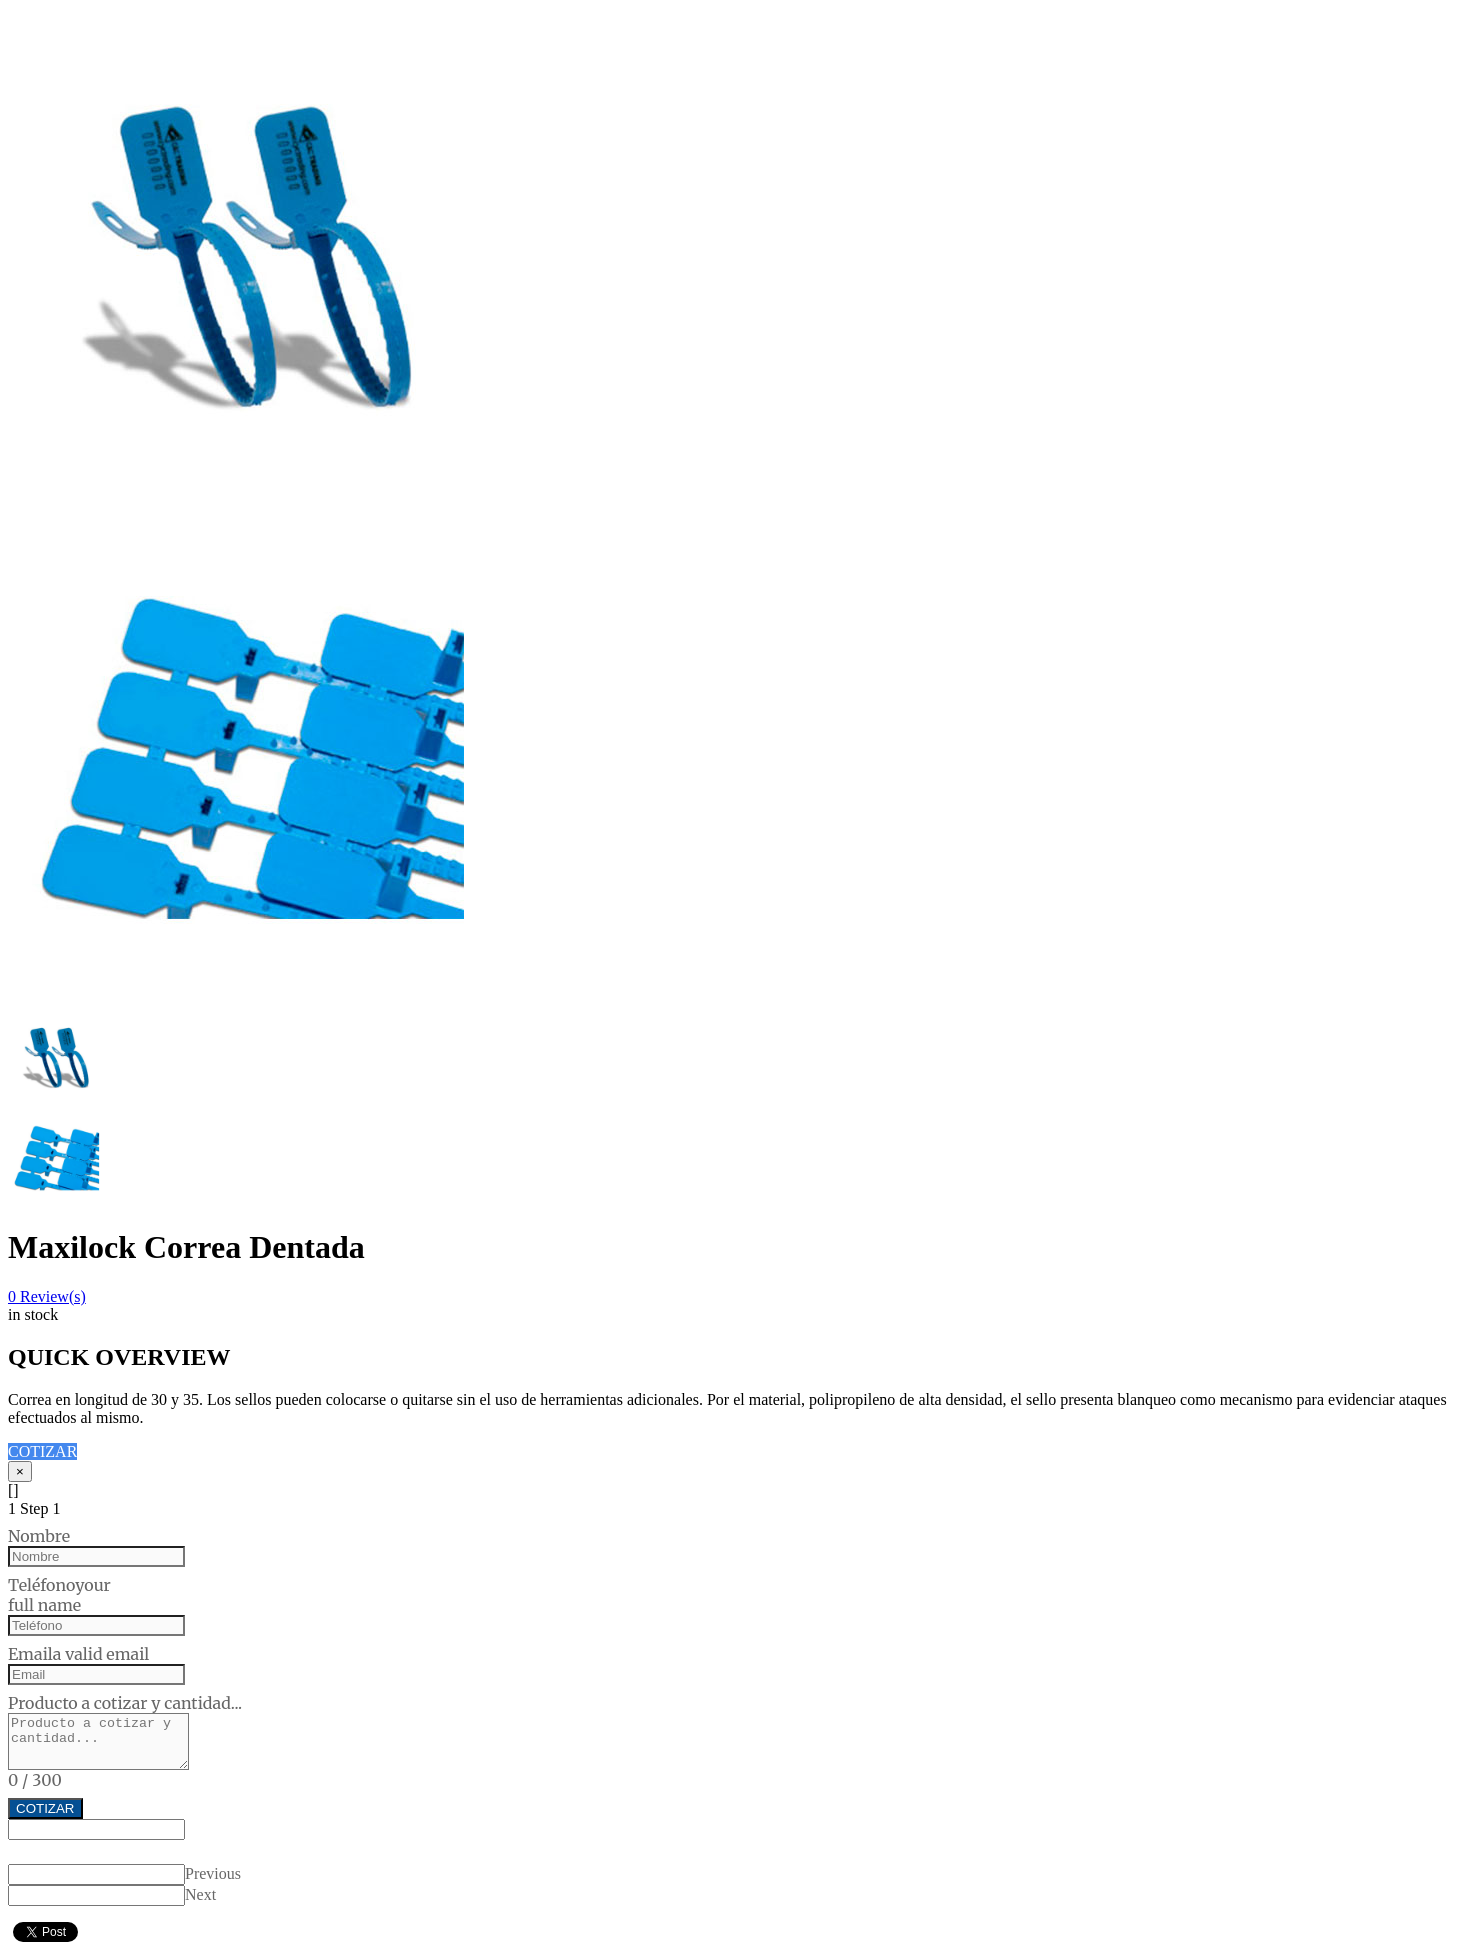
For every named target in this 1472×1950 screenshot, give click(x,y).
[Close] (20, 1471)
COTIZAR (42, 1451)
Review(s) (47, 1296)
